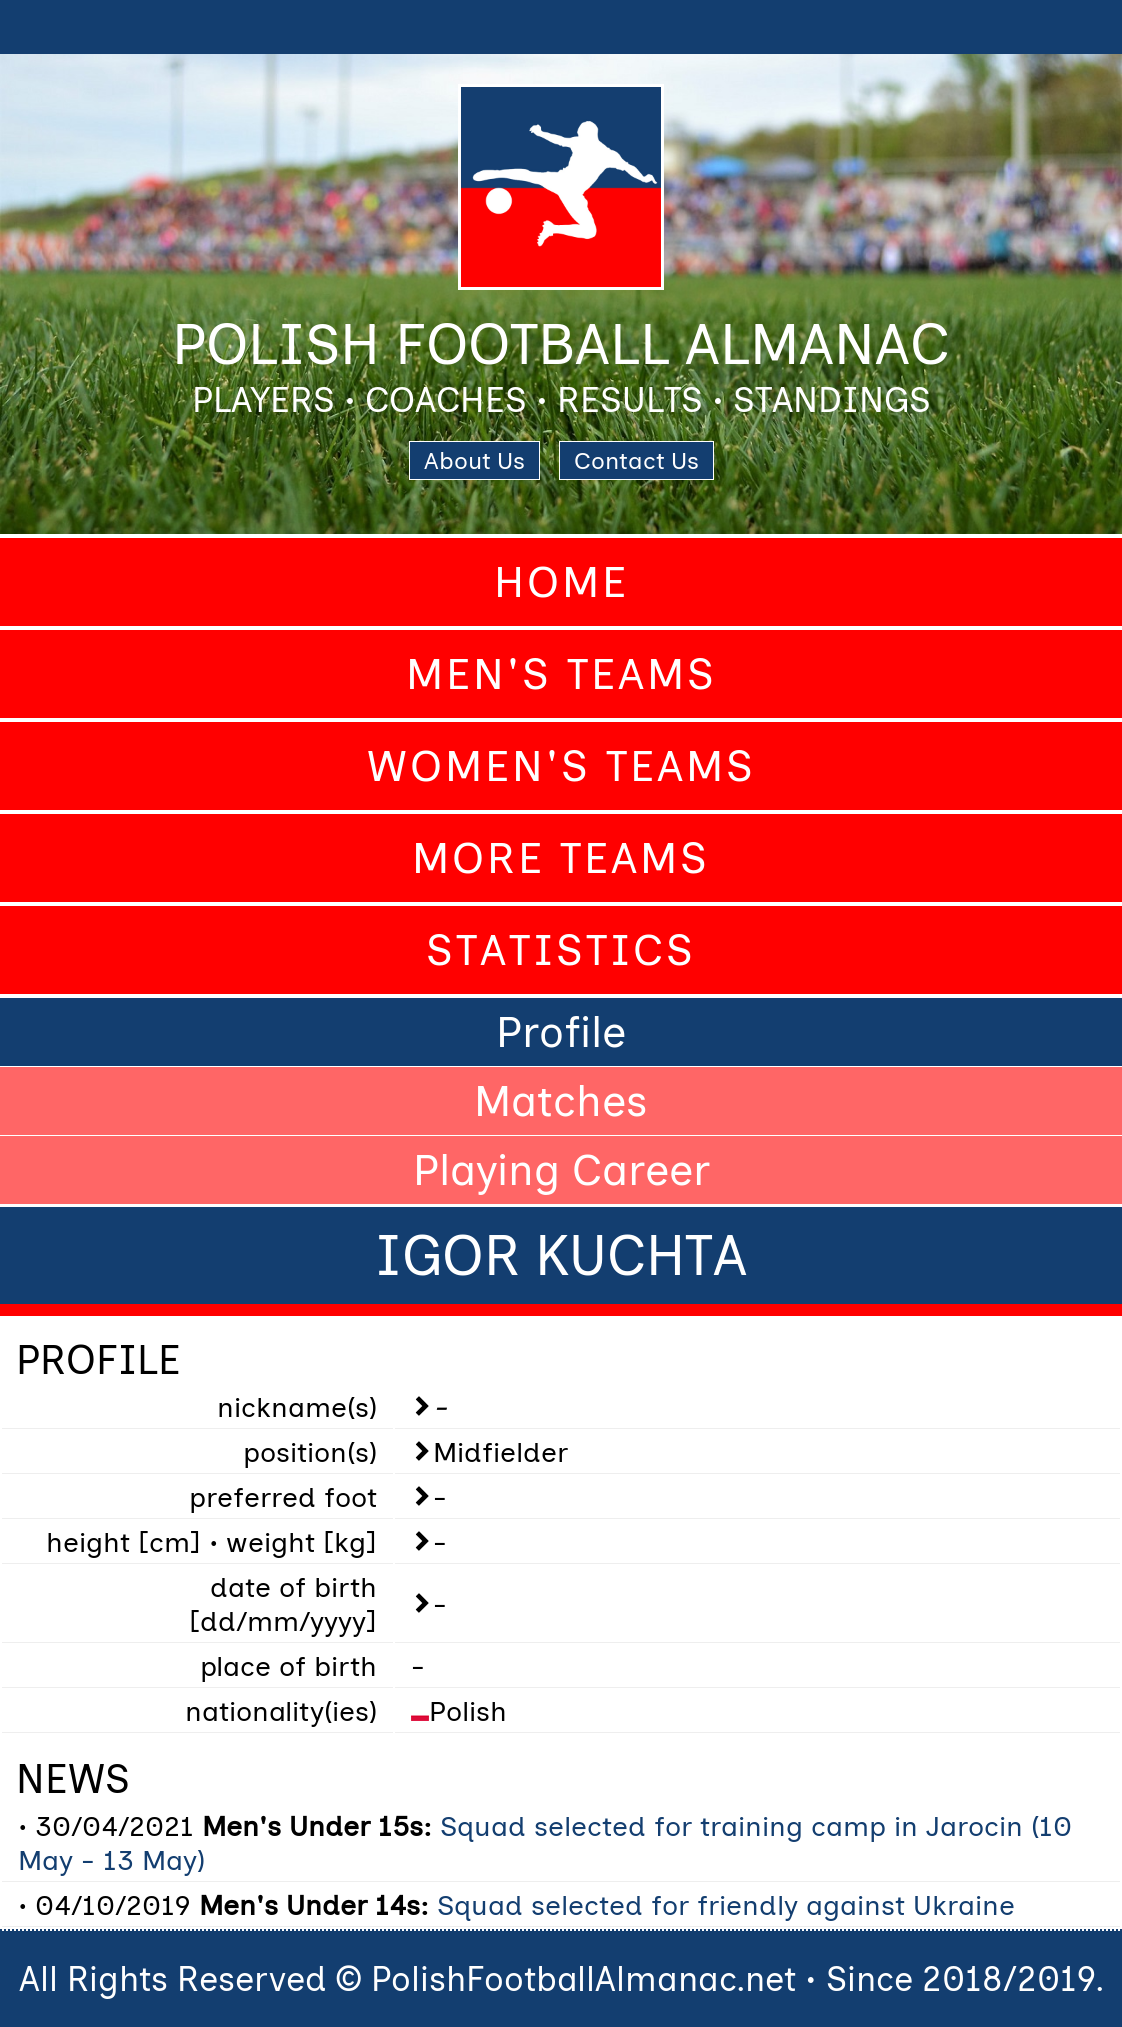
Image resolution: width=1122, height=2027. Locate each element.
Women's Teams (561, 766)
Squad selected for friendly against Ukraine (726, 1905)
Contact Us (636, 460)
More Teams (561, 858)
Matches (561, 1101)
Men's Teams (561, 674)
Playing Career (561, 1170)
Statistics (561, 950)
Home (561, 582)
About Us (474, 460)
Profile (561, 1032)
